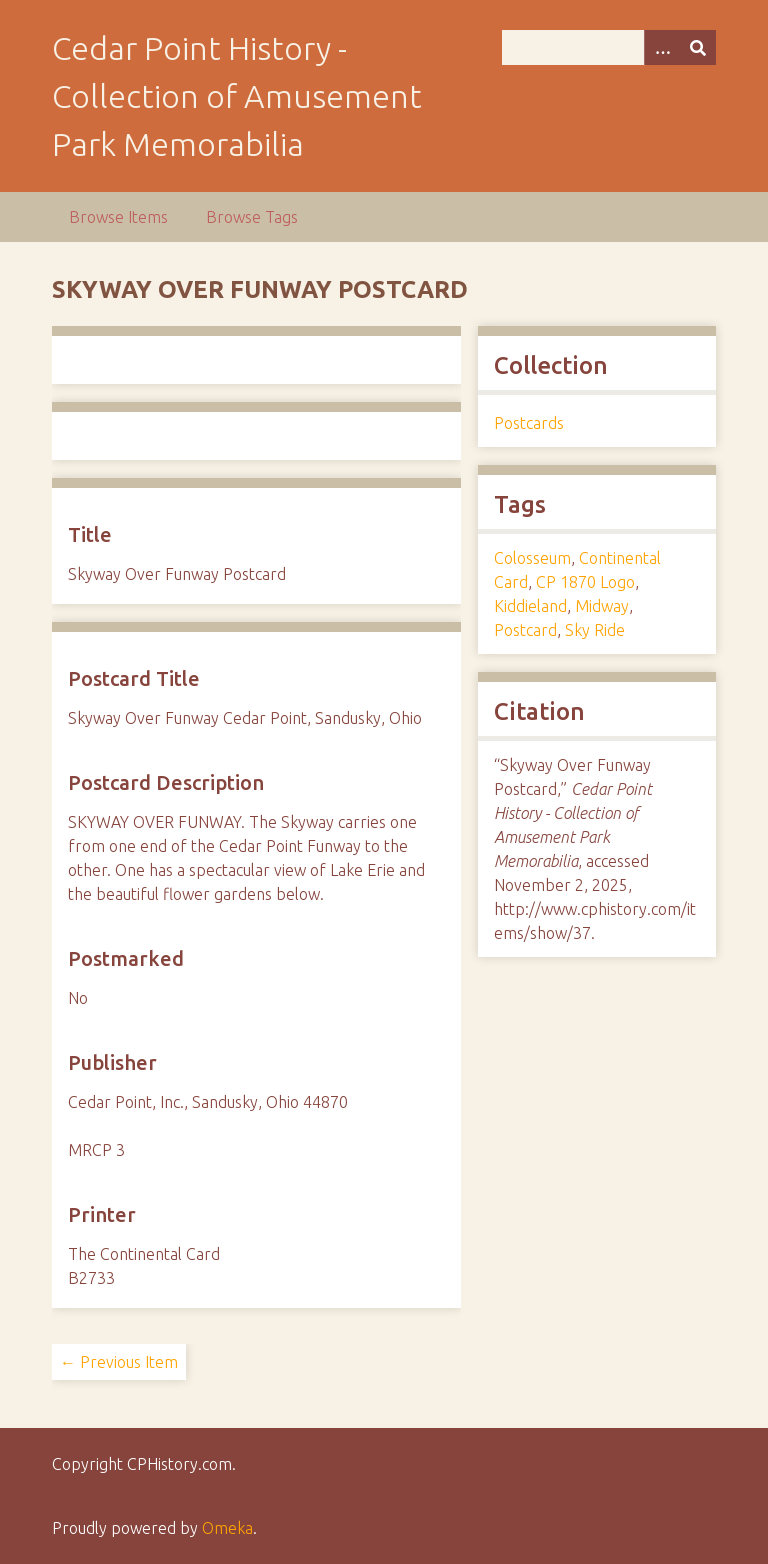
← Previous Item (119, 1362)
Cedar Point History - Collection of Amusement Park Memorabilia (237, 96)
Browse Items (118, 217)
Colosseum (532, 558)
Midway (602, 606)
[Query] (609, 47)
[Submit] (698, 47)
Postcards (529, 423)
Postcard (525, 630)
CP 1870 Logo (585, 582)
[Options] (662, 47)
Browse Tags (252, 217)
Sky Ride (595, 630)
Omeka (227, 1528)
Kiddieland (530, 606)
